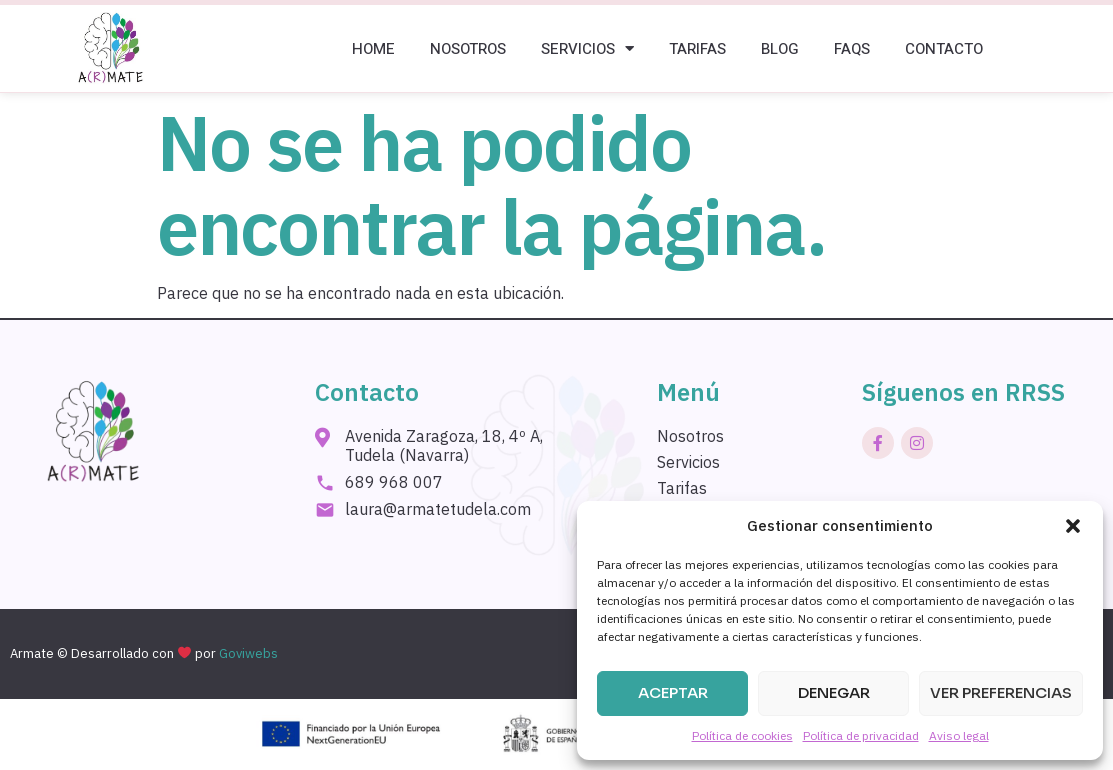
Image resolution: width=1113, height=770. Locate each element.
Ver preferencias (1001, 692)
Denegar (834, 692)
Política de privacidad (861, 735)
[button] (1073, 526)
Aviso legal (959, 735)
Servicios (587, 48)
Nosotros (468, 49)
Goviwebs (248, 653)
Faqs (852, 49)
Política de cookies (742, 735)
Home (373, 49)
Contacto (944, 49)
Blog (780, 49)
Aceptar (673, 692)
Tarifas (697, 49)
